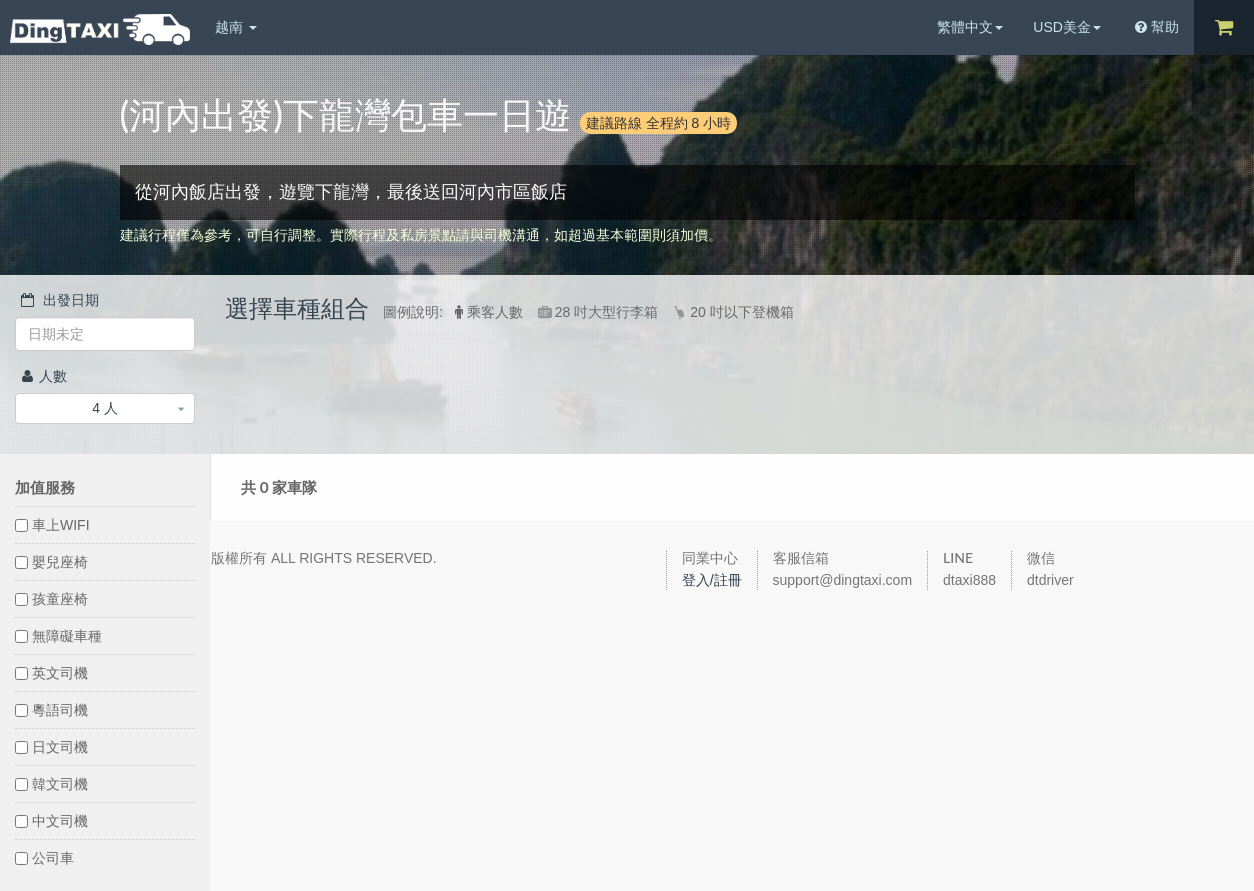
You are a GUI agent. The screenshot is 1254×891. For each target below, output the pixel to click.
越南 (236, 27)
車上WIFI (52, 525)
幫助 (1157, 27)
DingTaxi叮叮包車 (100, 29)
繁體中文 (970, 27)
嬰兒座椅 (51, 562)
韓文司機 (51, 784)
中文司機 (51, 821)
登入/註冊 (712, 580)
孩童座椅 (51, 599)
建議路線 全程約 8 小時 (658, 122)
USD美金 (1067, 27)
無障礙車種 (58, 636)
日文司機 (51, 747)
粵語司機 (51, 710)
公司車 (44, 858)
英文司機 (51, 673)
